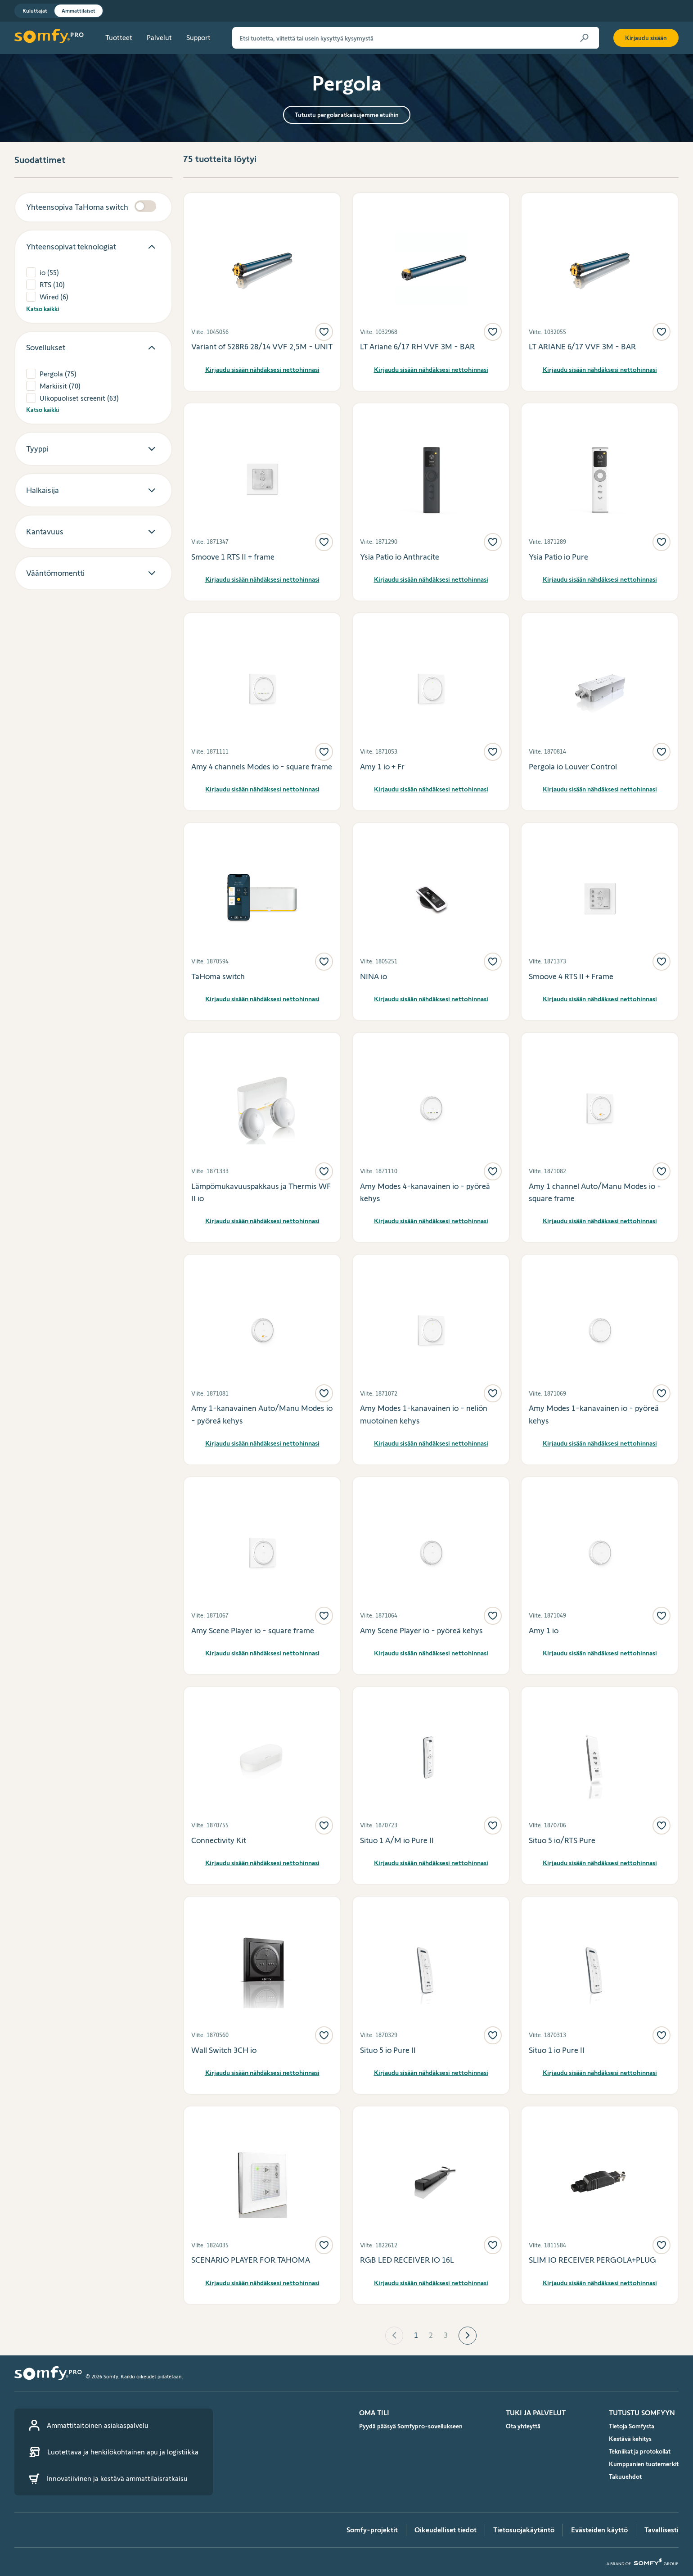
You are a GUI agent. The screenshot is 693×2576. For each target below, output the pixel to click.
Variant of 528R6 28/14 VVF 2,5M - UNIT (262, 346)
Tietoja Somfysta (631, 2426)
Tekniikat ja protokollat (639, 2451)
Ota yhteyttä (523, 2426)
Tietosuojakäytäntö (523, 2530)
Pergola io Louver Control (573, 766)
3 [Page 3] (446, 2335)
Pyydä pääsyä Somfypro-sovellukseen (411, 2426)
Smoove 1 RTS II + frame (232, 556)
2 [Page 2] (431, 2335)
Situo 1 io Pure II (557, 2050)
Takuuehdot (625, 2476)
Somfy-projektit (372, 2530)
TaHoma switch (218, 976)
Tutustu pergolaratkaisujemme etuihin (347, 114)
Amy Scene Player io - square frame (252, 1630)
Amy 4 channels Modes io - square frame (261, 766)
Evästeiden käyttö (599, 2530)
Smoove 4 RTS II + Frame (571, 976)
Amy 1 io (543, 1630)
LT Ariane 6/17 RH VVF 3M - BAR (417, 346)
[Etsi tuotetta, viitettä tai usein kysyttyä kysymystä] (415, 38)
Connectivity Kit (218, 1840)
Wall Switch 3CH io (223, 2050)
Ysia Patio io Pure (558, 556)
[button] (394, 2336)
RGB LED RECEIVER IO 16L (407, 2259)
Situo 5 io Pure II (388, 2050)
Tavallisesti (661, 2530)
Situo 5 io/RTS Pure (562, 1840)
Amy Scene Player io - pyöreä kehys (421, 1630)
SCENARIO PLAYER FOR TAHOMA (250, 2259)
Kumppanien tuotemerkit (644, 2464)
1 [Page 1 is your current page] (416, 2335)
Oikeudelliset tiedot (445, 2530)
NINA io (373, 976)
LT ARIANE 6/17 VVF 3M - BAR (582, 346)
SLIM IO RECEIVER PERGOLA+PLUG (592, 2259)
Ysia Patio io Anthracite (399, 556)
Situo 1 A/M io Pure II (397, 1840)
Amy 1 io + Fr (382, 766)
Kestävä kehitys (630, 2438)
